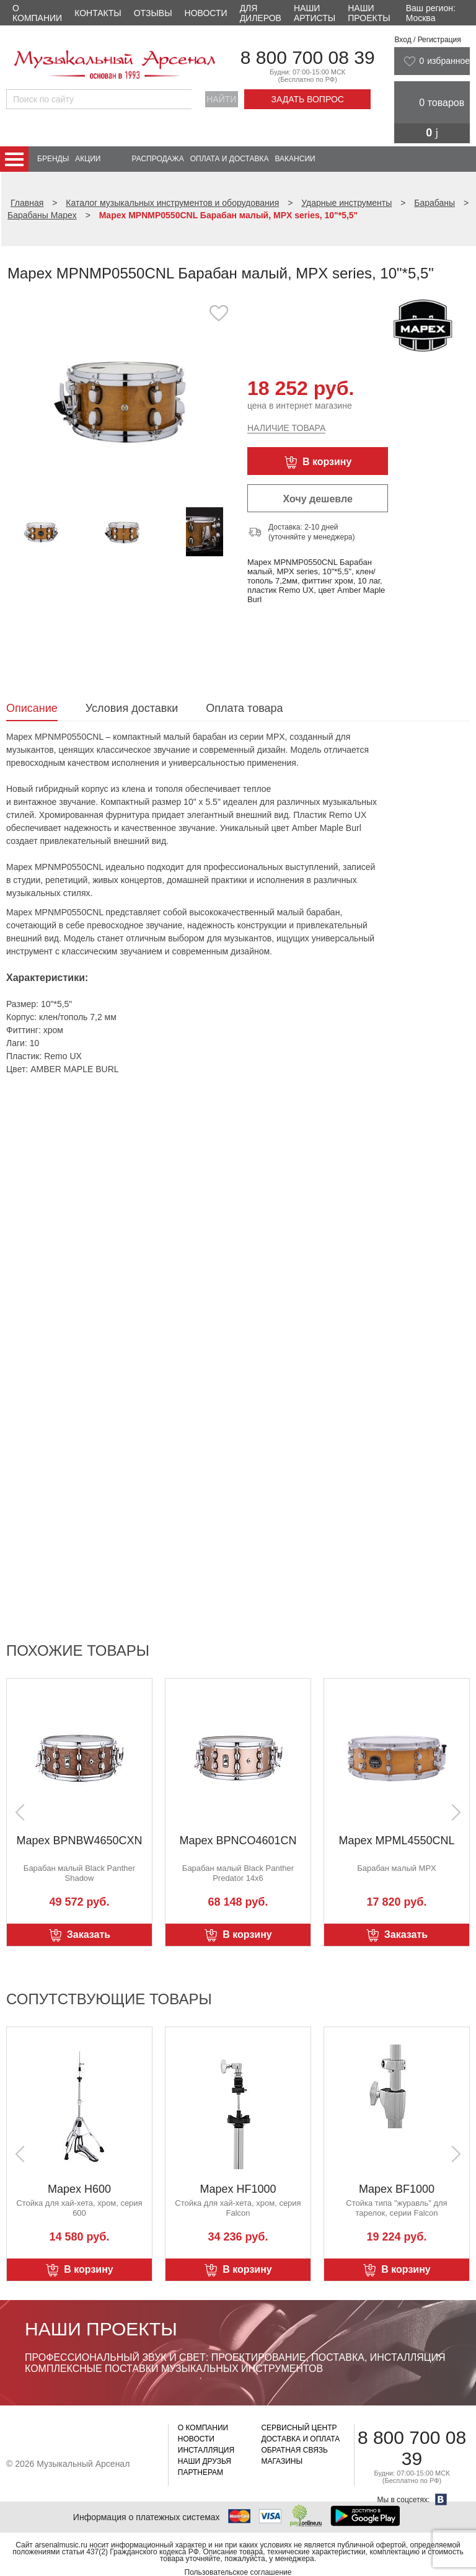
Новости (206, 13)
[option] (122, 399)
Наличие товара (286, 428)
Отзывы (153, 13)
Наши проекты (369, 13)
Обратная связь (294, 2450)
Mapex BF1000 (396, 2189)
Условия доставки (132, 708)
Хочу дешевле (318, 499)
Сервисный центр (299, 2427)
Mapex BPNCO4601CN (237, 1840)
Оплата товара (244, 708)
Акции (87, 158)
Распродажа (157, 158)
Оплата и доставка (229, 158)
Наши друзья (204, 2461)
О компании (37, 13)
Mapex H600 (79, 2189)
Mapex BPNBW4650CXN (79, 1840)
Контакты (97, 13)
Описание (32, 708)
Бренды (53, 158)
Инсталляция (206, 2450)
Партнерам (200, 2472)
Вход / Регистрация (427, 39)
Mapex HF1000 (238, 2189)
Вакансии (295, 158)
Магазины (281, 2461)
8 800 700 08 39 (307, 57)
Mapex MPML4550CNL (396, 1840)
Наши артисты (314, 13)
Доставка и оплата (300, 2439)
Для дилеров (260, 13)
